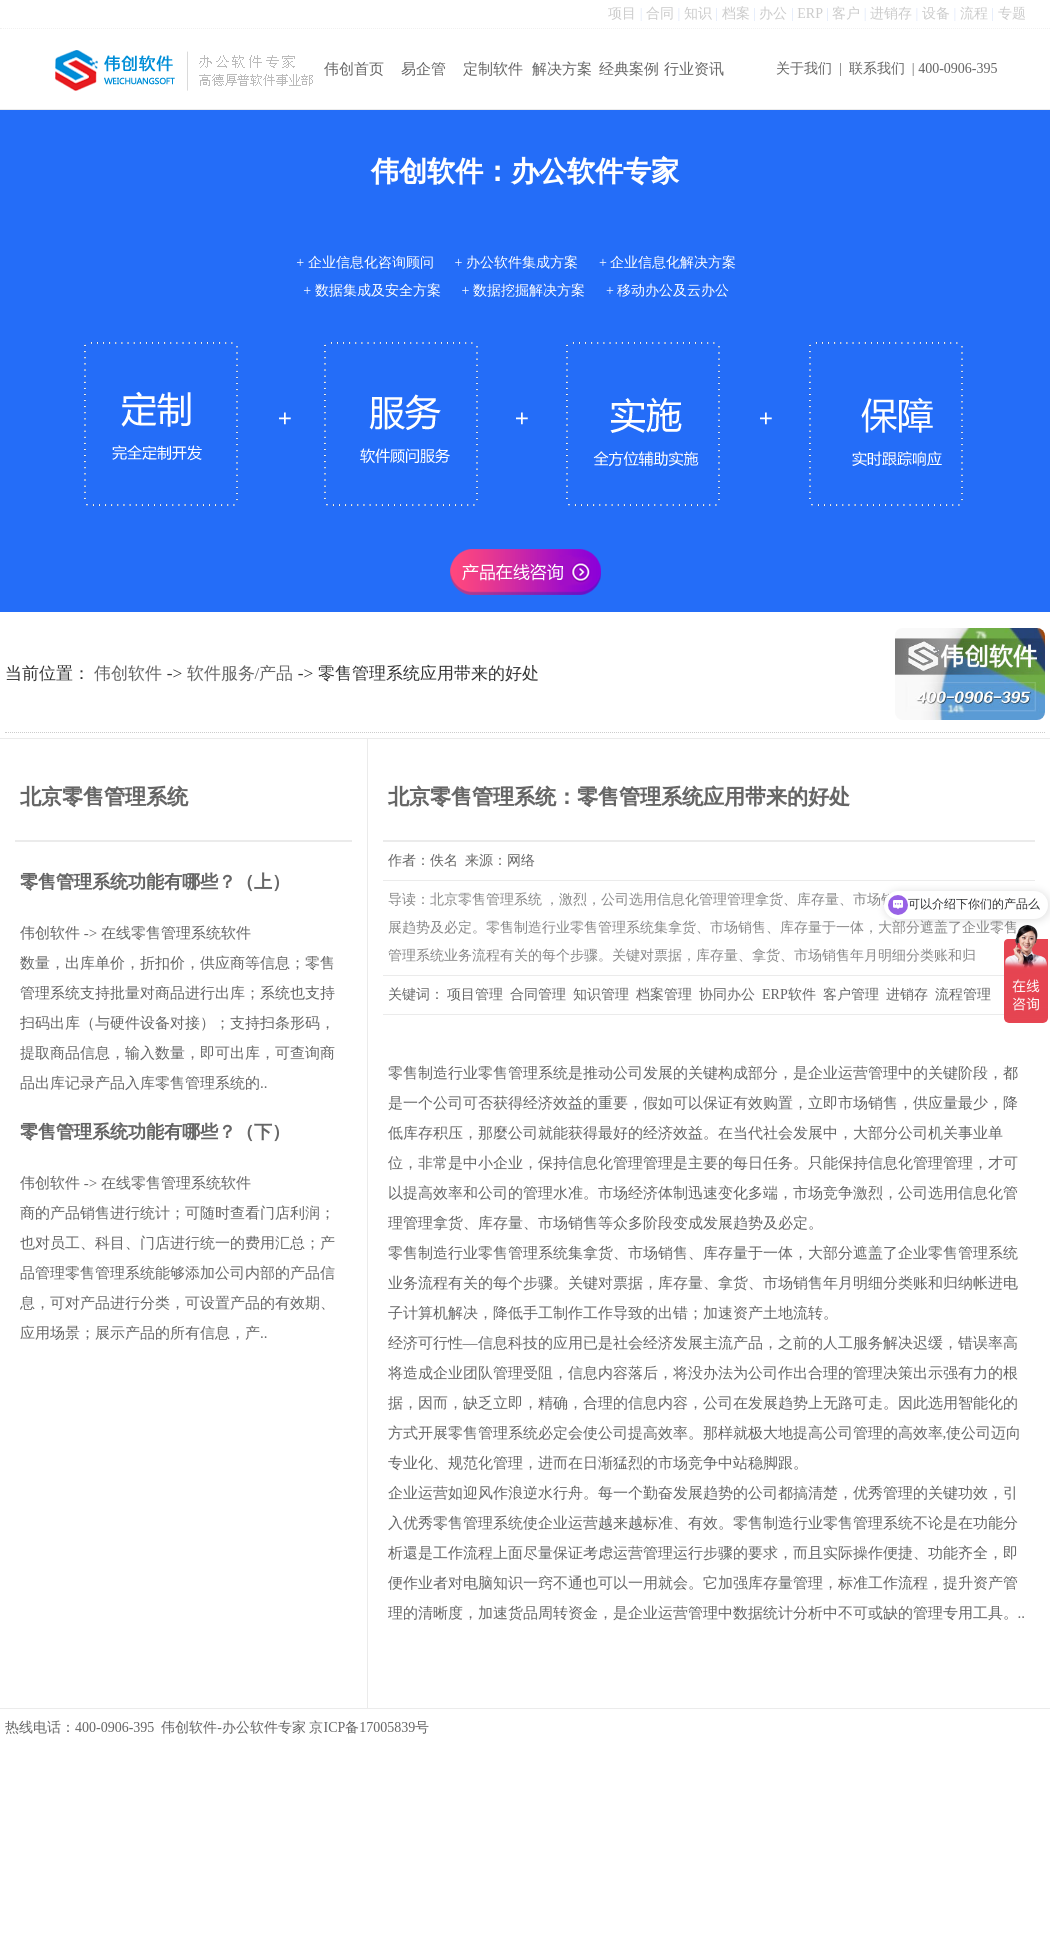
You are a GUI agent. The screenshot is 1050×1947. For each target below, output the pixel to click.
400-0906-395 (957, 68)
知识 (698, 13)
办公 (773, 13)
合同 (660, 13)
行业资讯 (694, 69)
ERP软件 (789, 994)
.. (1022, 1613)
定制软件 (493, 69)
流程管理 (963, 994)
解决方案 (562, 69)
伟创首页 (354, 69)
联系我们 (877, 68)
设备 (936, 13)
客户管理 (851, 994)
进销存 (891, 13)
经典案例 (629, 69)
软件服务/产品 (240, 673)
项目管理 (475, 994)
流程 (974, 13)
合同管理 (538, 994)
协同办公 (727, 994)
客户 (846, 13)
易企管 (423, 69)
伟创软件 (128, 673)
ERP (809, 13)
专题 (1012, 13)
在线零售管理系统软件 (176, 933)
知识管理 (601, 994)
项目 (622, 13)
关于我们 (804, 68)
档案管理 (664, 994)
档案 (736, 13)
